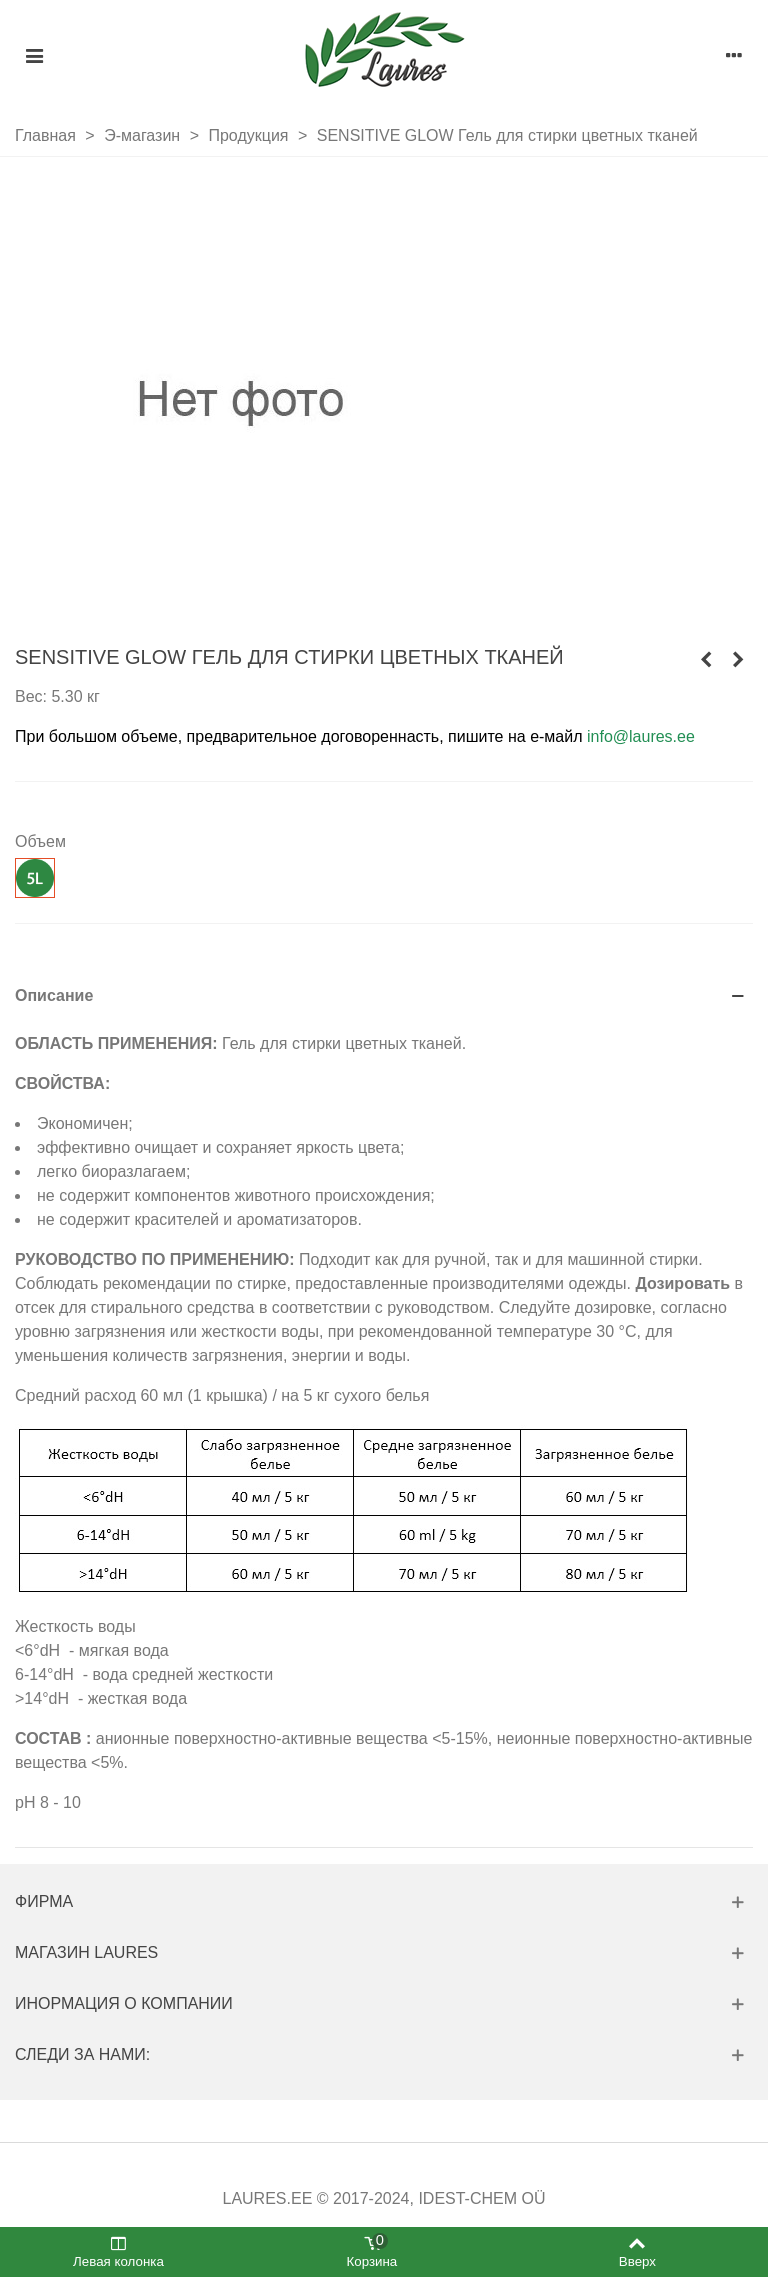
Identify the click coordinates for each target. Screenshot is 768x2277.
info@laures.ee (641, 736)
